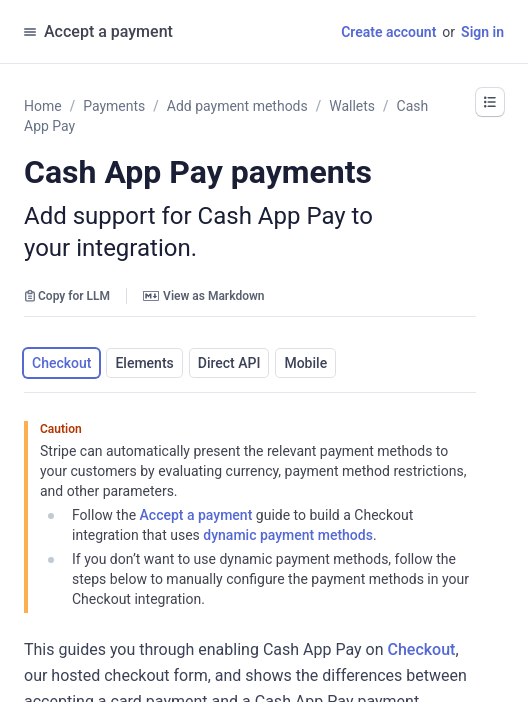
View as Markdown (203, 296)
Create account (388, 32)
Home (43, 106)
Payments (114, 106)
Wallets (352, 106)
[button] (490, 102)
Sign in (482, 32)
